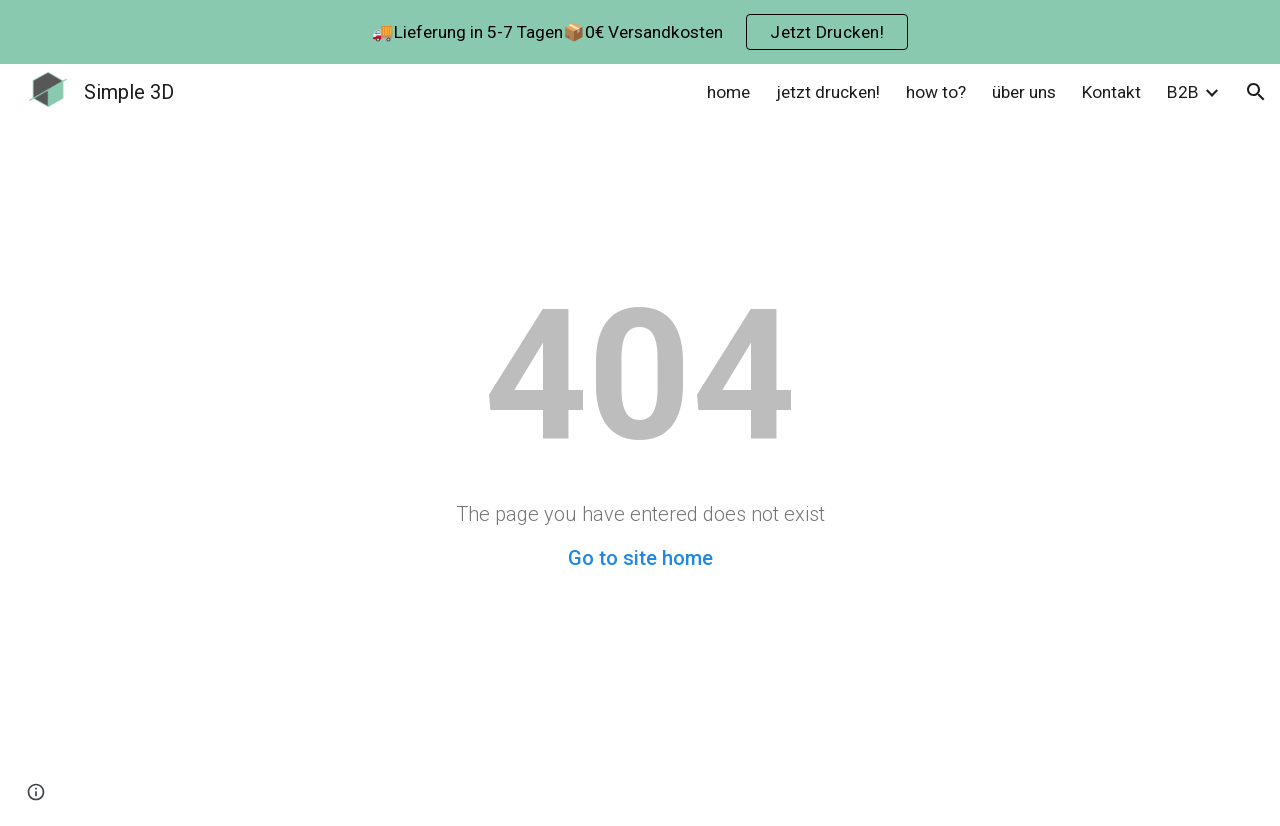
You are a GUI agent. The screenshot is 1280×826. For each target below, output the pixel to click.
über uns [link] (1024, 92)
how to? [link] (936, 92)
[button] (1256, 92)
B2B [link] (1183, 92)
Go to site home (640, 558)
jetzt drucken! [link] (828, 92)
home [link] (728, 92)
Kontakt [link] (1111, 92)
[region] (640, 32)
